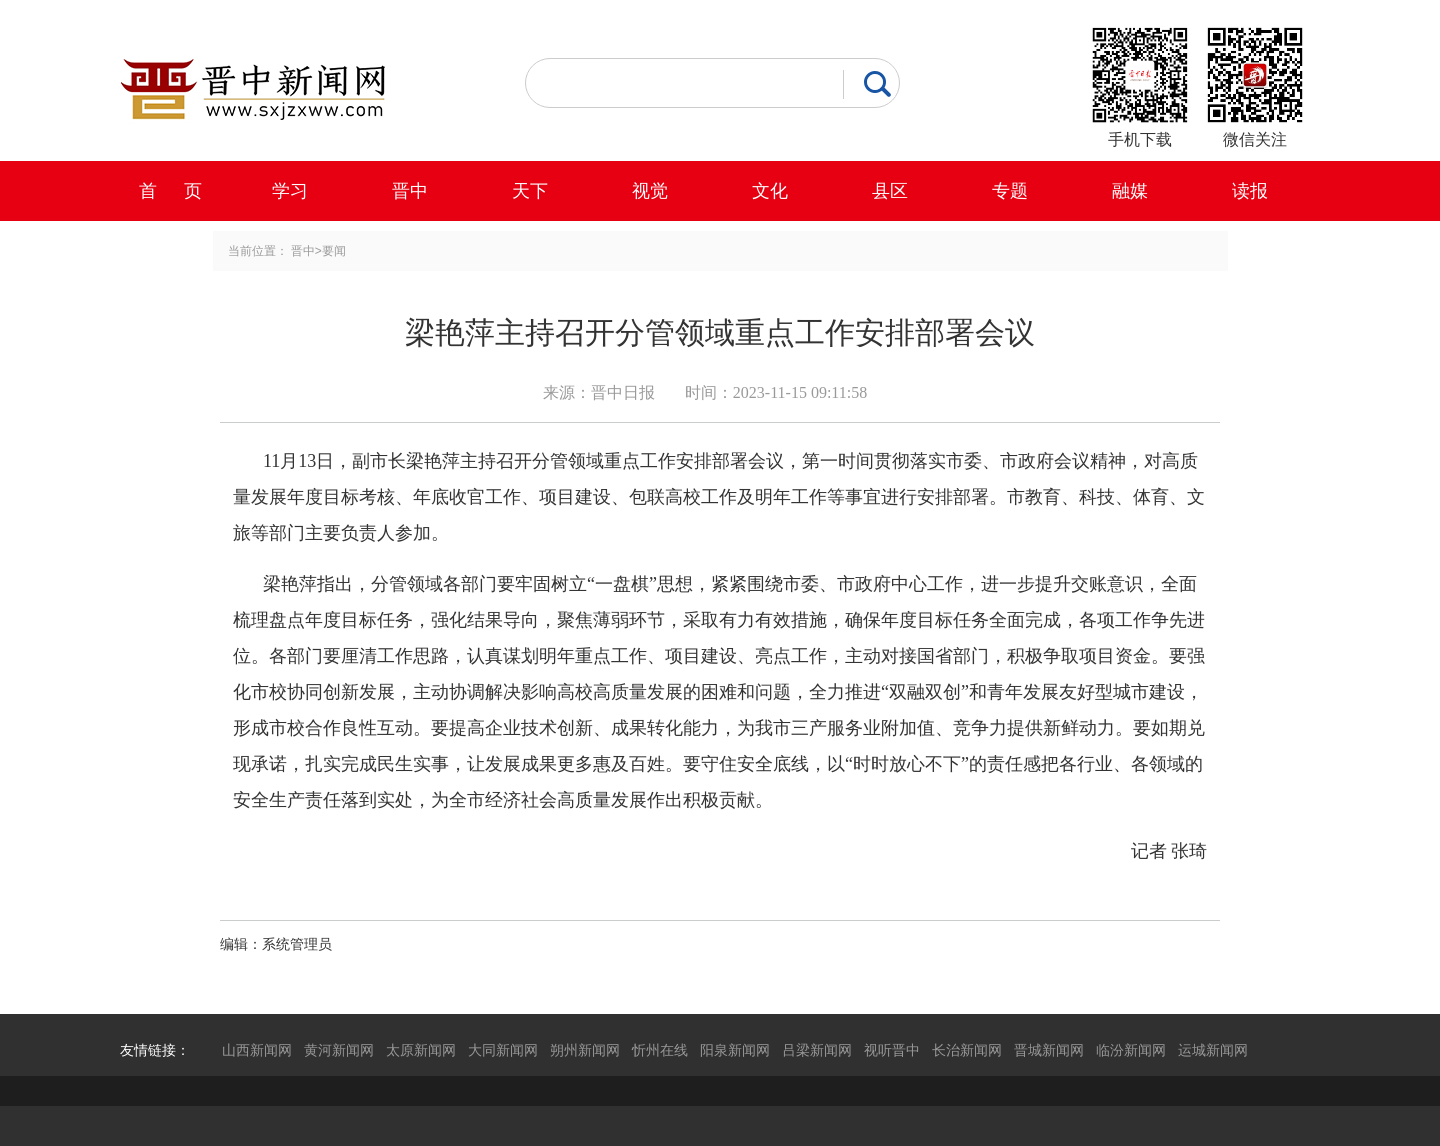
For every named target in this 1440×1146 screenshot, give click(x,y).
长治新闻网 (967, 1050)
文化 (770, 191)
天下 (530, 191)
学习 (290, 191)
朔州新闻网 (585, 1050)
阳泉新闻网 (735, 1050)
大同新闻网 (503, 1050)
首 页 (170, 191)
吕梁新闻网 (817, 1050)
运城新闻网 (1213, 1050)
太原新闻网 (421, 1050)
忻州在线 (660, 1050)
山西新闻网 (257, 1050)
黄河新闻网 (339, 1050)
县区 (890, 191)
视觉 (650, 191)
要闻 (334, 251)
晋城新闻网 (1049, 1050)
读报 (1250, 191)
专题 (1010, 191)
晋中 (410, 191)
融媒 (1130, 191)
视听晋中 (892, 1050)
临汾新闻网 (1131, 1050)
